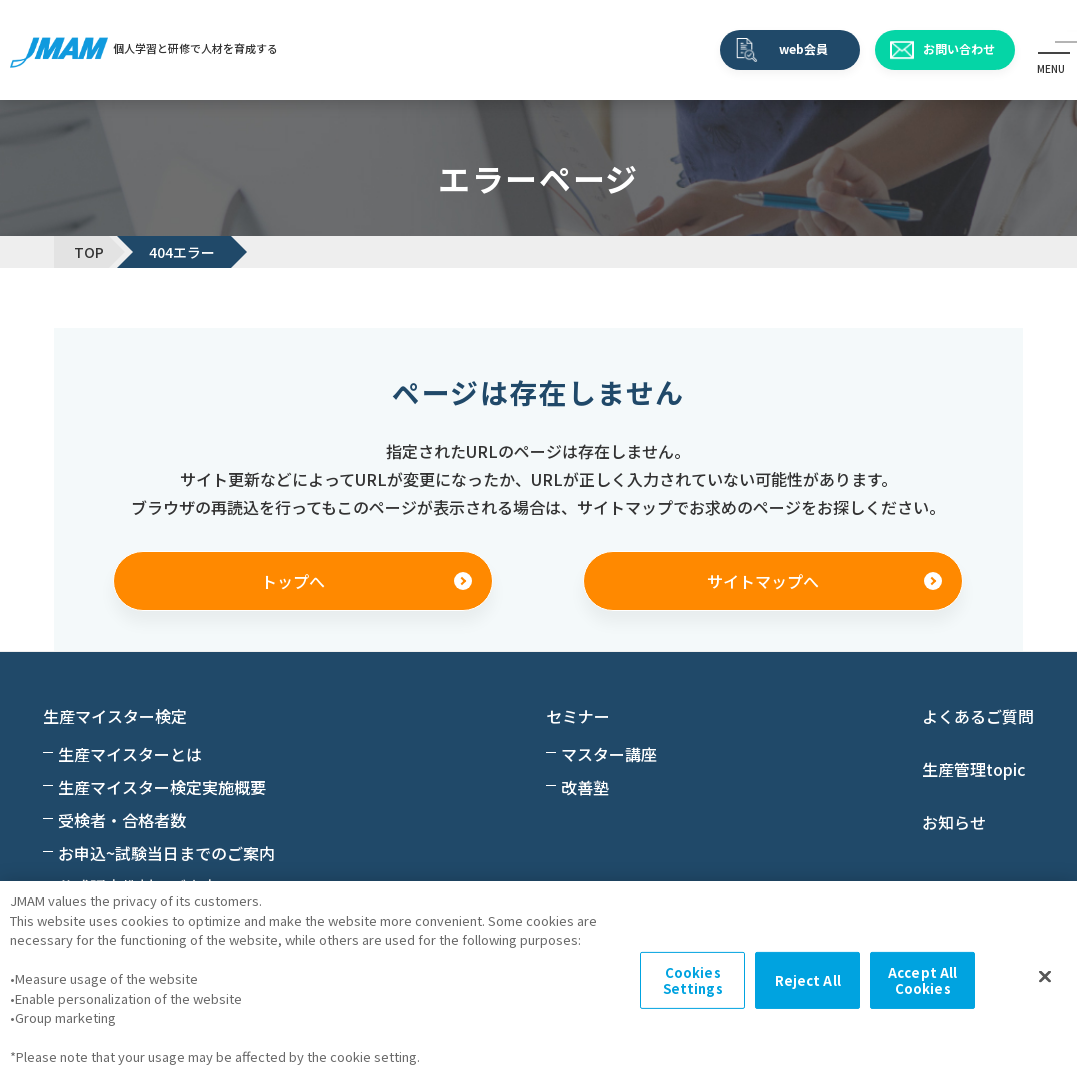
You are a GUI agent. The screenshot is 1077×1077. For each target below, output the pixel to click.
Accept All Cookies (922, 980)
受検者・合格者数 (122, 820)
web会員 (803, 48)
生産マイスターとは (130, 754)
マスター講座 (609, 754)
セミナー (578, 716)
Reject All (808, 980)
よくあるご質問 (978, 716)
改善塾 (585, 787)
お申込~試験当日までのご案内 (166, 853)
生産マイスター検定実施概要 (162, 787)
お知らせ (954, 822)
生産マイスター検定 (115, 716)
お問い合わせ (959, 48)
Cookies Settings (693, 980)
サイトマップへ (763, 581)
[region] (538, 979)
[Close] (1045, 977)
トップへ (293, 581)
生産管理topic (973, 769)
